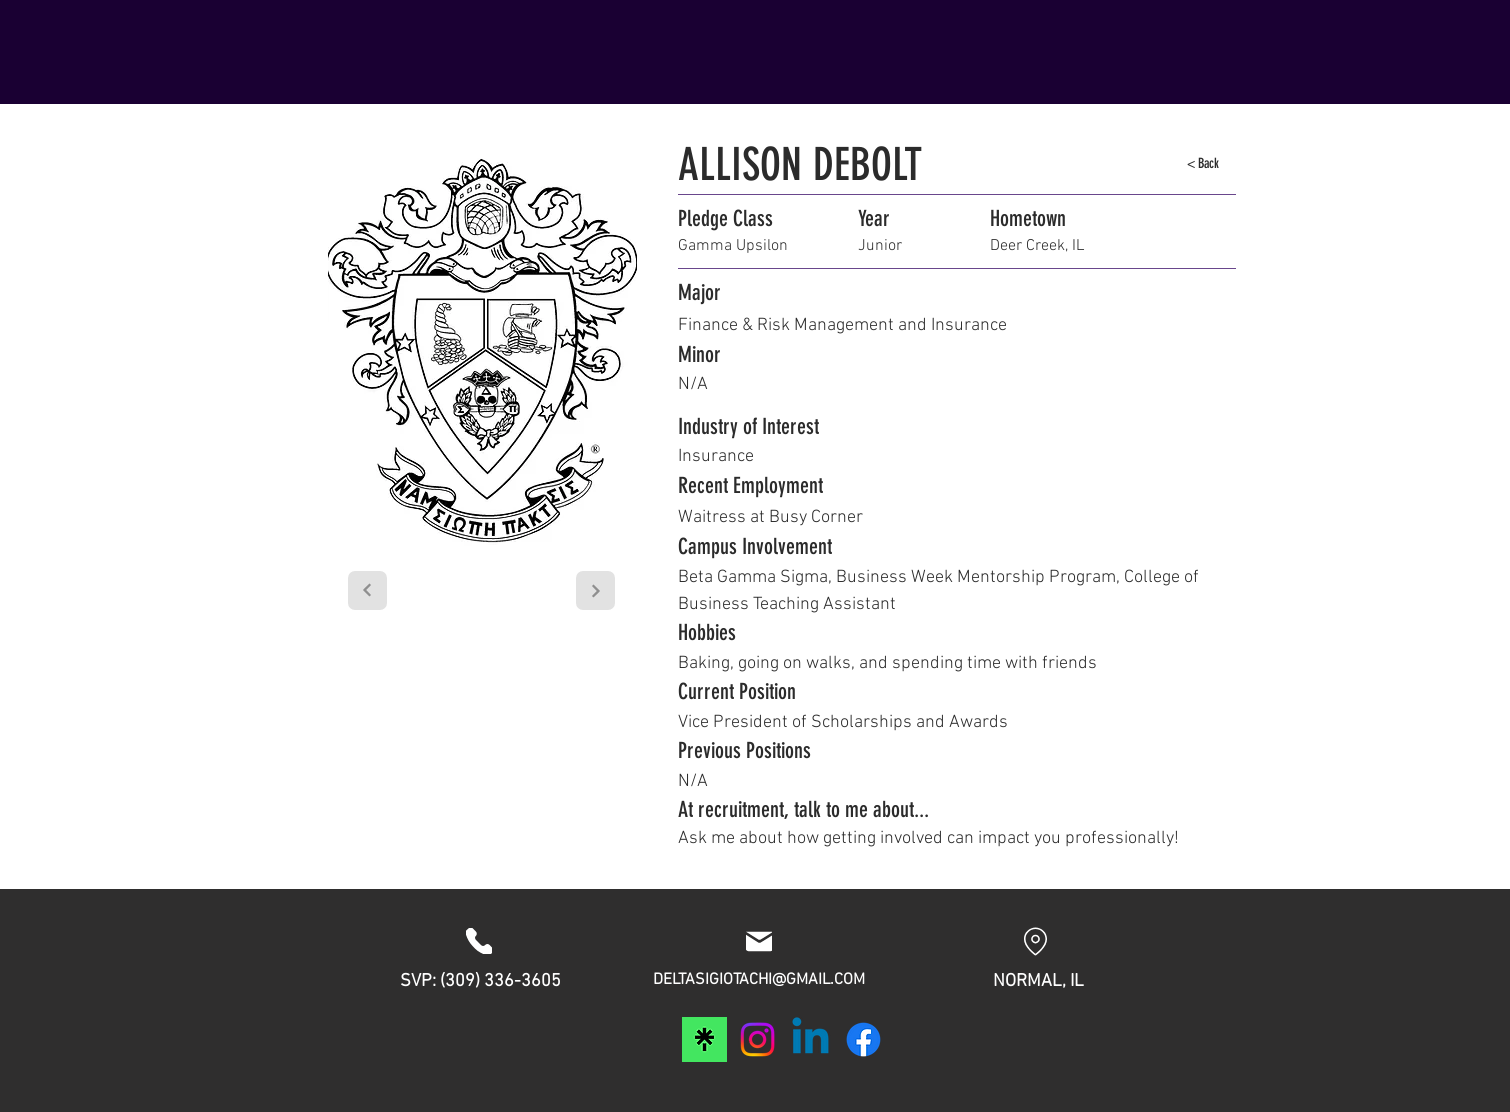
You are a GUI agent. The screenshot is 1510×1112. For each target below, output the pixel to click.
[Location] (1035, 941)
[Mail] (759, 941)
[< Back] (1203, 164)
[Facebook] (863, 1039)
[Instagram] (757, 1039)
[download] (704, 1039)
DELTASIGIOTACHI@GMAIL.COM (759, 980)
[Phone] (479, 941)
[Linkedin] (810, 1039)
